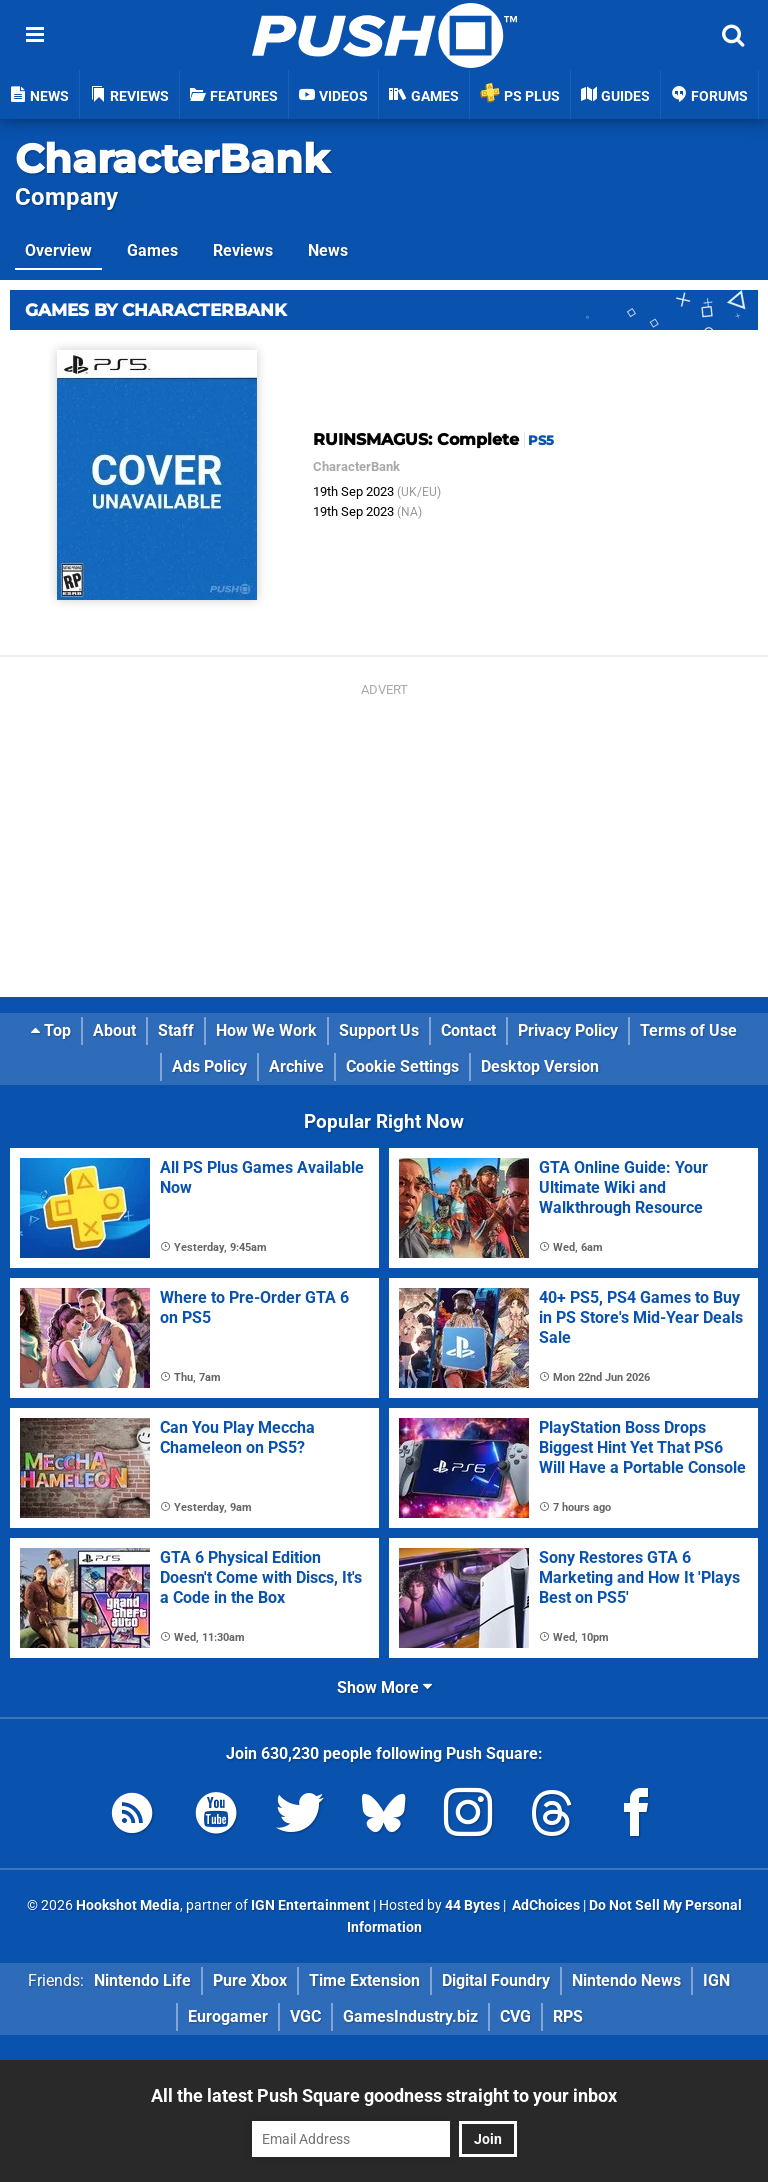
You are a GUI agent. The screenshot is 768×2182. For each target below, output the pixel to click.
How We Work (266, 1030)
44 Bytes (472, 1905)
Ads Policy (209, 1066)
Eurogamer (228, 2016)
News (328, 250)
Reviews (243, 250)
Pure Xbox (250, 1980)
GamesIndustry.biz (410, 2016)
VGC (305, 2016)
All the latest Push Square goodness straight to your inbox (384, 2095)
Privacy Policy (568, 1030)
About (114, 1030)
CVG (515, 2016)
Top (51, 1030)
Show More (384, 1687)
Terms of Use (688, 1030)
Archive (296, 1066)
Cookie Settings (402, 1066)
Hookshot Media (128, 1905)
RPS (568, 2016)
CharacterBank (172, 158)
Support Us (379, 1030)
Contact (468, 1030)
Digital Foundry (496, 1980)
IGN (716, 1980)
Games (152, 250)
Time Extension (364, 1980)
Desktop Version (540, 1066)
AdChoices (544, 1905)
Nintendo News (626, 1980)
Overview (58, 250)
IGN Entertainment (310, 1905)
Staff (176, 1030)
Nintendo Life (142, 1980)
